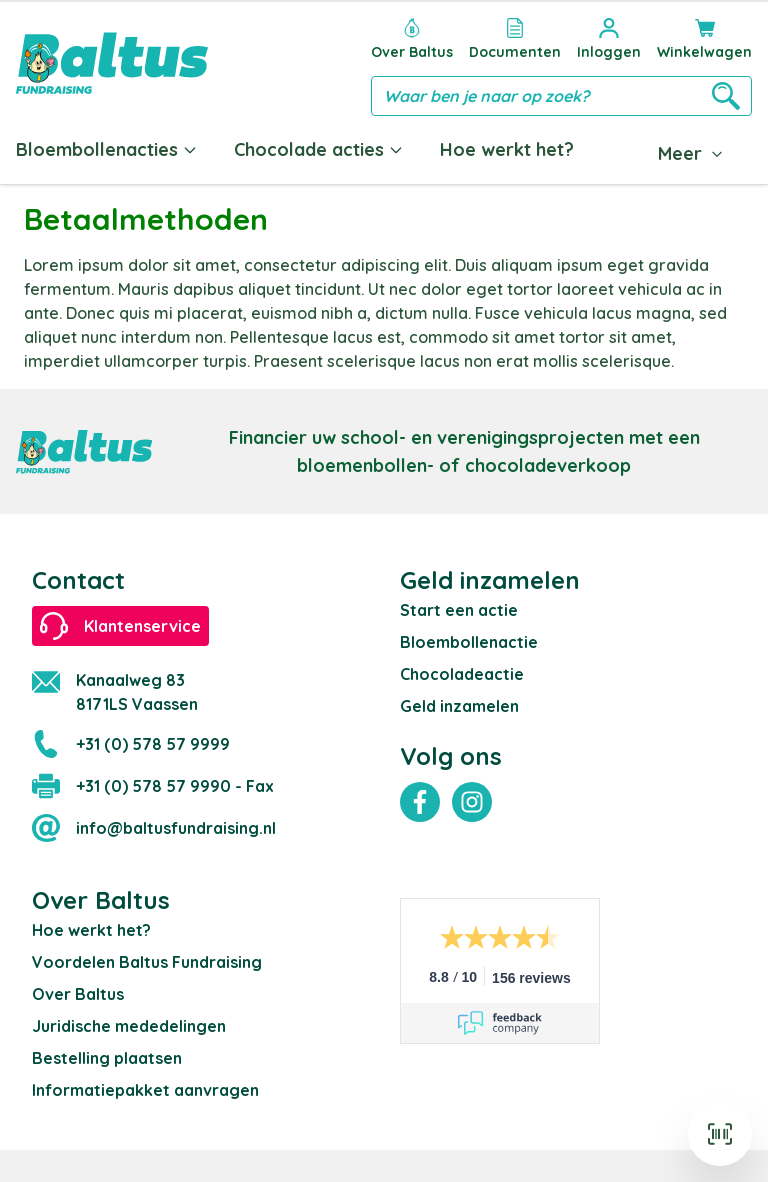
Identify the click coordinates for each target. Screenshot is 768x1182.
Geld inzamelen (459, 706)
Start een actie (459, 610)
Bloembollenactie (469, 642)
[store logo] (112, 63)
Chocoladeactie (462, 674)
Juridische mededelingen (129, 1026)
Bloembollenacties (107, 149)
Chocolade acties (319, 149)
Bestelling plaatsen (107, 1058)
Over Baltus (78, 994)
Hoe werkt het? (507, 149)
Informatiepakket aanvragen (145, 1090)
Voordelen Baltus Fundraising (147, 962)
